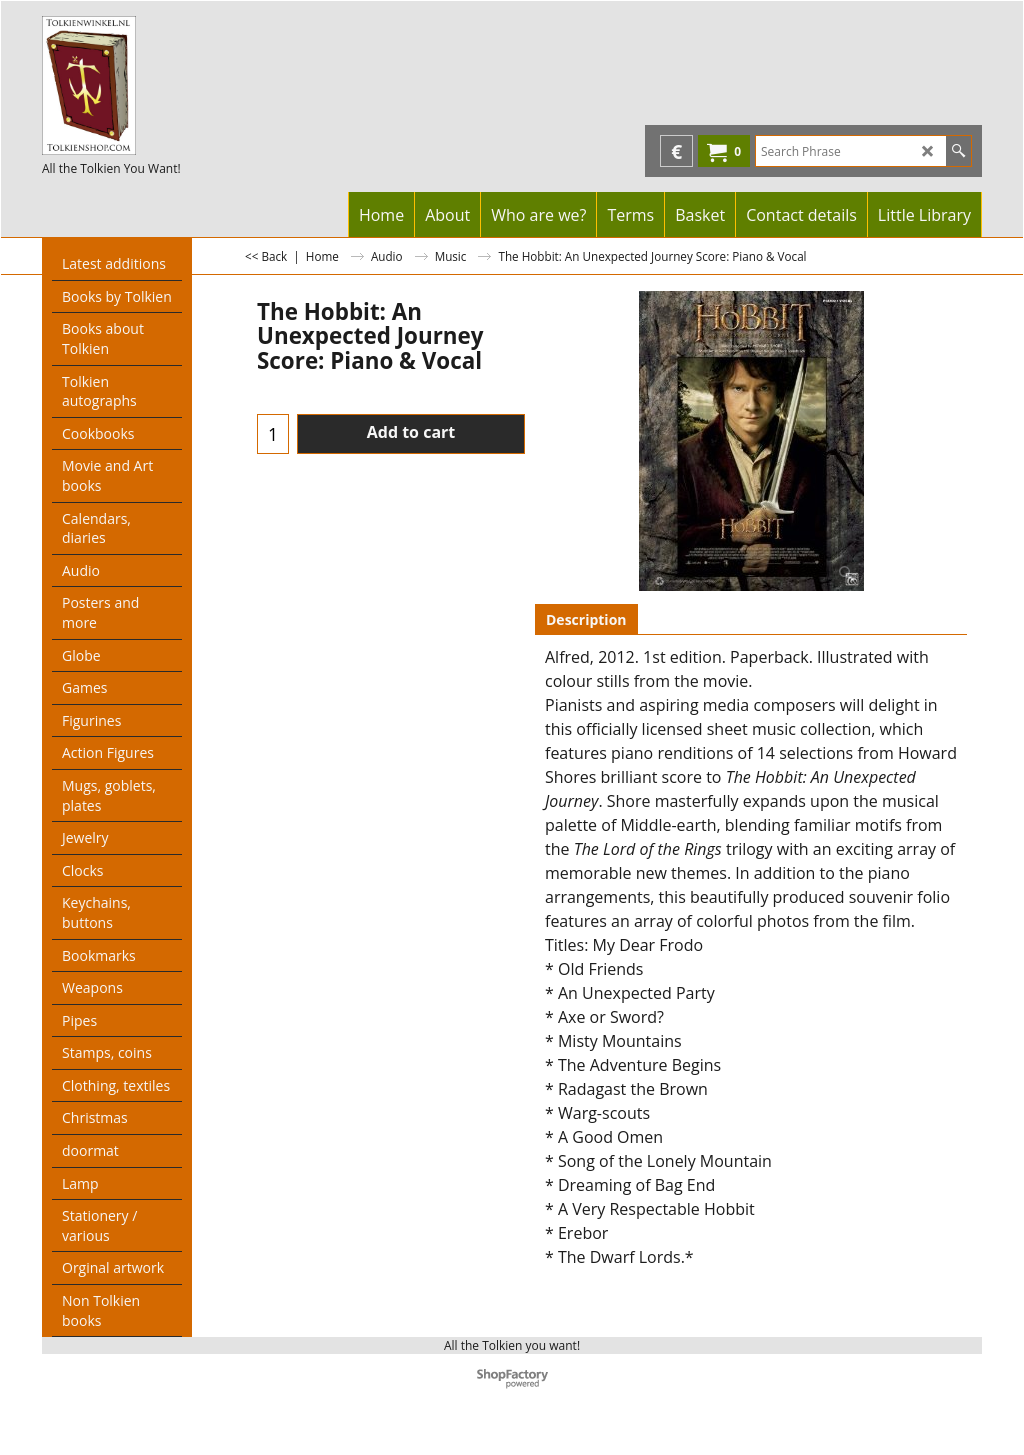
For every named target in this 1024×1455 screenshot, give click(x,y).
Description (586, 619)
